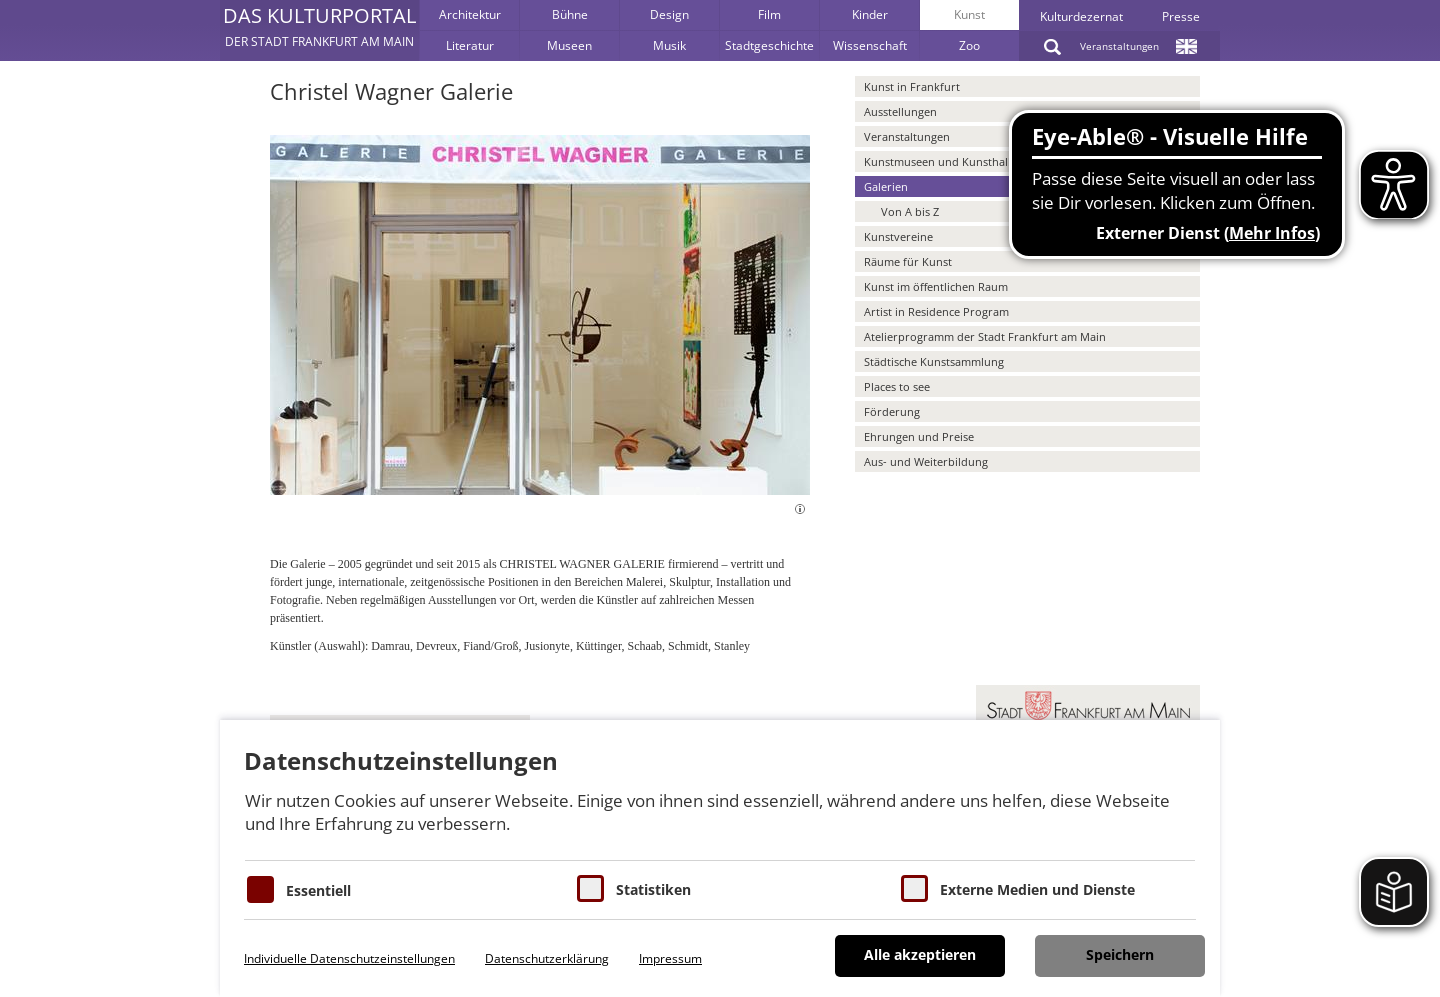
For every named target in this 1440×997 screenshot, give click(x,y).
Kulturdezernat (1081, 16)
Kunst (969, 14)
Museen (569, 45)
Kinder (870, 14)
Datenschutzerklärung (547, 958)
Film (769, 14)
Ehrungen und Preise (919, 436)
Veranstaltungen (1119, 46)
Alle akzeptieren (920, 954)
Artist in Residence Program (936, 311)
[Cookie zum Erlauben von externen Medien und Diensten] (914, 888)
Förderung (892, 411)
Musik (669, 45)
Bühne (570, 14)
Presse (1181, 16)
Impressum (670, 958)
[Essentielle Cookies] (260, 889)
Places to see (897, 386)
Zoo (969, 45)
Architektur (470, 14)
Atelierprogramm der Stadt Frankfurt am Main (985, 336)
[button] (319, 30)
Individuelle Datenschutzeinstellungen (349, 958)
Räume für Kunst (908, 261)
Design (669, 14)
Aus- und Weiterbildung (926, 461)
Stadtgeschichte (769, 45)
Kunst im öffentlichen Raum (936, 286)
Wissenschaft (870, 45)
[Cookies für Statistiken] (590, 888)
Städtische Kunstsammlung (934, 361)
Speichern (1120, 954)
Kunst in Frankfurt (912, 86)
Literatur (470, 45)
